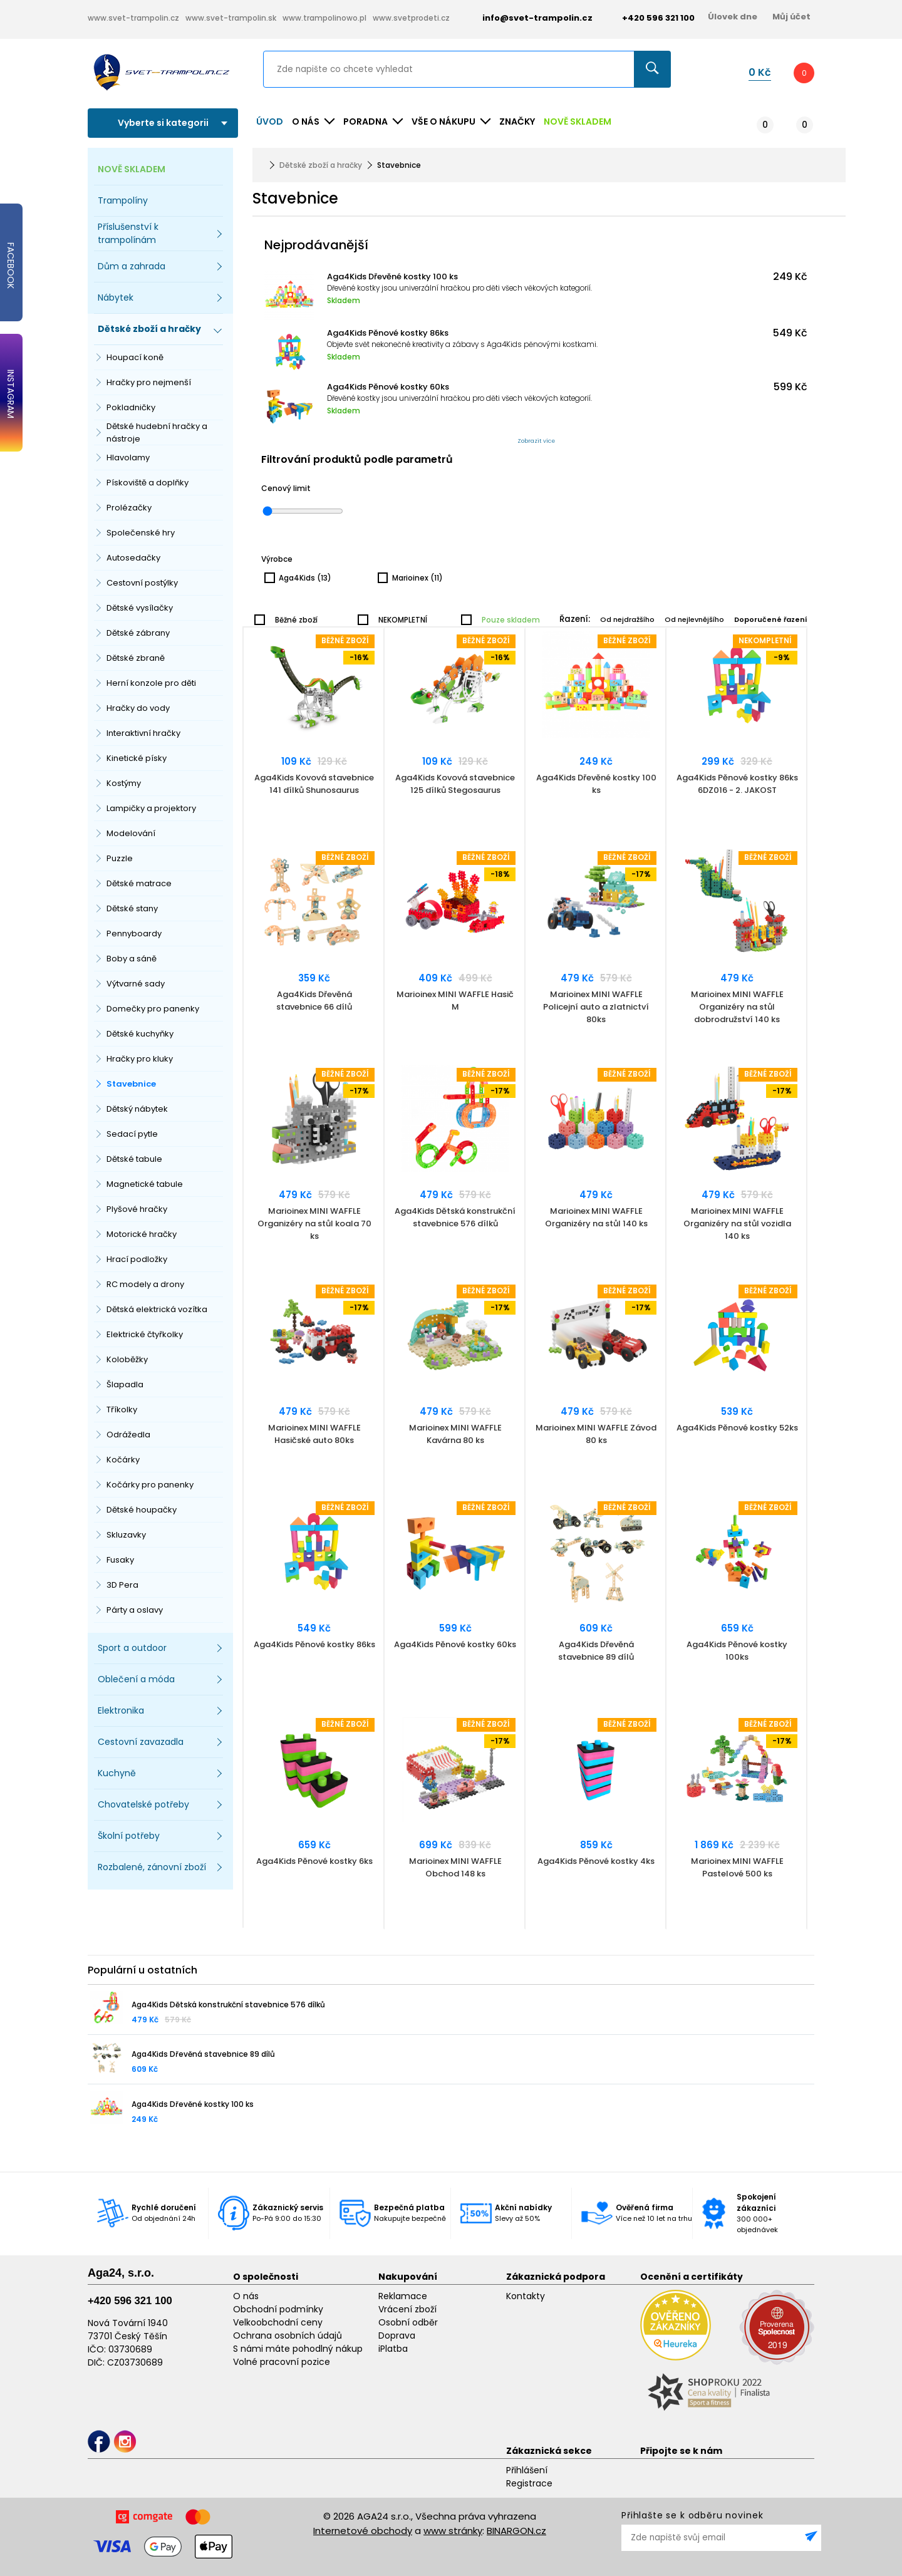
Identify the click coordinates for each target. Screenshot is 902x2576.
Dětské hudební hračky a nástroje (156, 432)
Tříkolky (121, 1409)
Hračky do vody (138, 708)
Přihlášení (526, 2470)
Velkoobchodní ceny (278, 2322)
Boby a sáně (131, 959)
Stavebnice (131, 1084)
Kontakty (525, 2296)
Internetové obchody (362, 2530)
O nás (246, 2296)
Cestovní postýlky (142, 583)
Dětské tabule (134, 1159)
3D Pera (122, 1585)
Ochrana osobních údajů (287, 2335)
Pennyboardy (134, 933)
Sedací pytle (132, 1134)
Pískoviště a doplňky (147, 483)
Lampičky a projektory (151, 808)
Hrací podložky (136, 1259)
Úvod (269, 121)
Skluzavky (126, 1535)
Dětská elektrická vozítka (156, 1309)
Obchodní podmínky (278, 2309)
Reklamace (402, 2296)
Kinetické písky (136, 758)
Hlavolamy (128, 457)
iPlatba (393, 2348)
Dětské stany (132, 908)
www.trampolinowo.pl (324, 18)
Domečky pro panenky (152, 1009)
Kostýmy (123, 783)
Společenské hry (140, 533)
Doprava (396, 2335)
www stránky (452, 2530)
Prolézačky (129, 508)
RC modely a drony (145, 1284)
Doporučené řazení (770, 619)
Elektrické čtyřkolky (144, 1334)
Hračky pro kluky (139, 1059)
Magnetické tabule (144, 1184)
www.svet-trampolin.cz (133, 18)
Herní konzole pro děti (151, 683)
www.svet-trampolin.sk (230, 18)
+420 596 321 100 (130, 2301)
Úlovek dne (732, 17)
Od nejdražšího (627, 619)
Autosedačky (133, 558)
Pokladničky (130, 407)
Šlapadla (124, 1384)
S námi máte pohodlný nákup (298, 2348)
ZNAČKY (517, 121)
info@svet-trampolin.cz (528, 18)
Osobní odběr (408, 2322)
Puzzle (119, 858)
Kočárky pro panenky (150, 1485)
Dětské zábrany (138, 633)
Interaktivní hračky (143, 733)
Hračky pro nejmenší (148, 382)
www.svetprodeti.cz (411, 18)
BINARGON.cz (516, 2530)
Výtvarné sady (135, 984)
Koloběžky (127, 1359)
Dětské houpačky (141, 1510)
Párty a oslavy (134, 1610)
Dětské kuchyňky (140, 1034)
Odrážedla (128, 1435)
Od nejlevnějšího (694, 619)
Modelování (130, 833)
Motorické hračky (141, 1234)
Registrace (529, 2483)
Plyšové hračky (136, 1209)
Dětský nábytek (137, 1109)
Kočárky (123, 1460)
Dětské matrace (139, 883)
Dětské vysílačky (139, 608)
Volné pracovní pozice (281, 2362)
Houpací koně (134, 357)
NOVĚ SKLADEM (577, 121)
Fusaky (120, 1560)
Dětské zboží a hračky (320, 165)
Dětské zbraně (135, 658)
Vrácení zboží (407, 2309)
